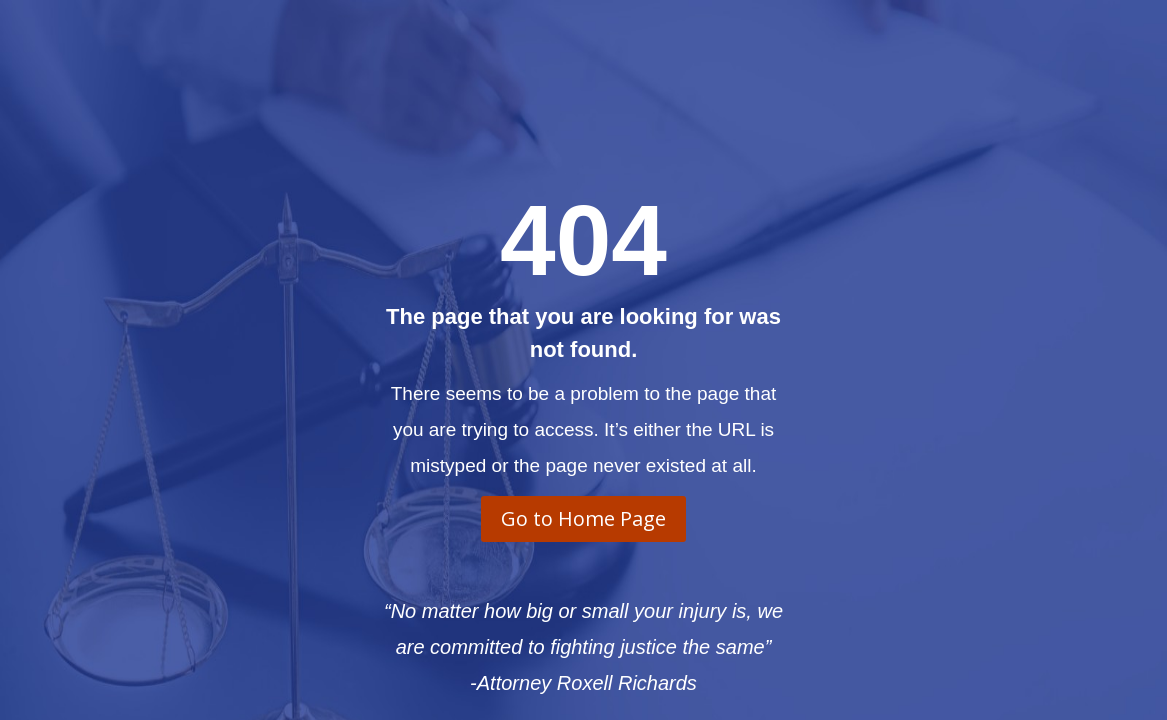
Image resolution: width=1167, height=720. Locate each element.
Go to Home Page (583, 518)
